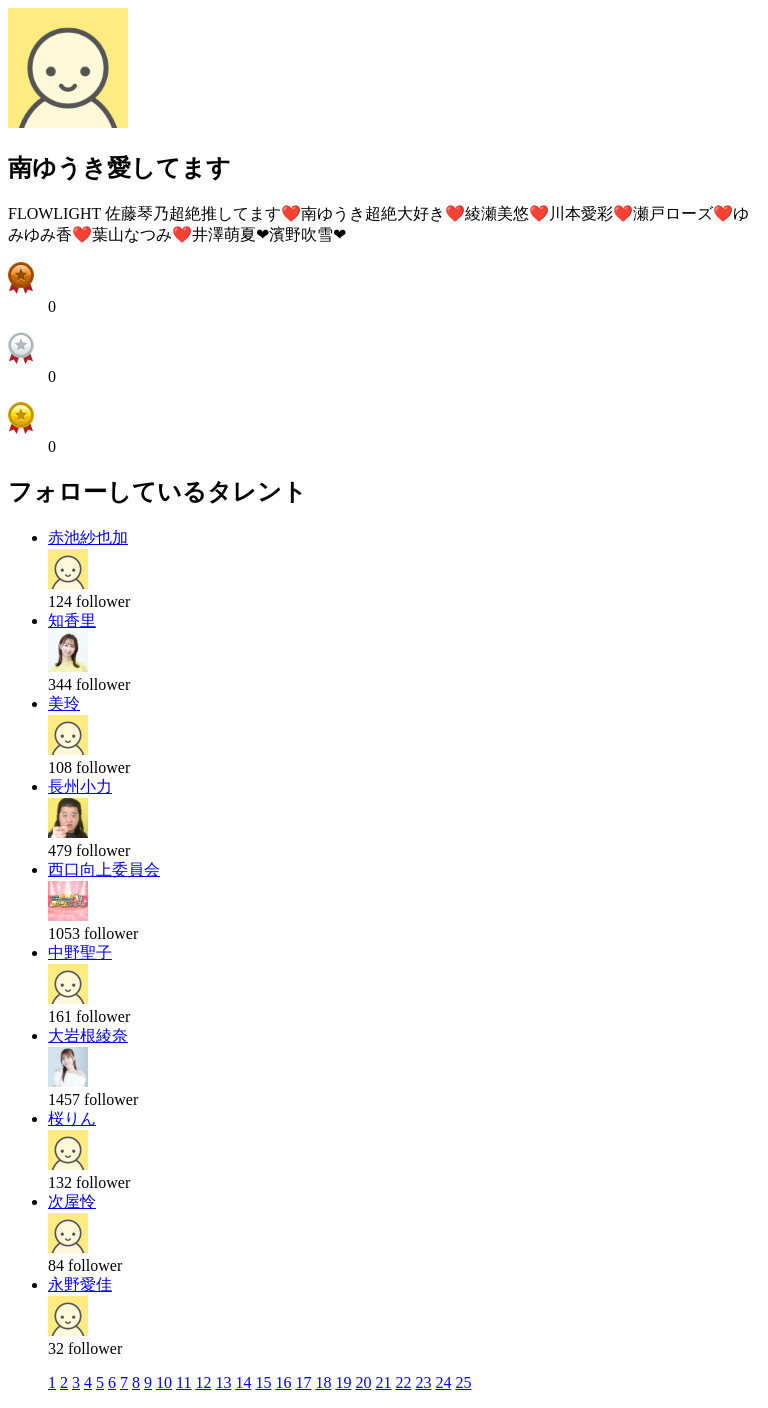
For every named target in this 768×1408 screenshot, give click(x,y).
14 (243, 1382)
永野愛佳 (80, 1284)
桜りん (72, 1118)
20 (363, 1382)
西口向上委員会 (104, 869)
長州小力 (80, 786)
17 (303, 1382)
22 (403, 1382)
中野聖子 (80, 952)
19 (343, 1382)
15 (263, 1382)
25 (463, 1382)
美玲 (64, 703)
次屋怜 (72, 1201)
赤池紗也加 (88, 537)
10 (164, 1382)
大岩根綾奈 (88, 1035)
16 (283, 1382)
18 (323, 1382)
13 (223, 1382)
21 (383, 1382)
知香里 (72, 620)
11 (183, 1382)
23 (423, 1382)
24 (443, 1382)
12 (203, 1382)
